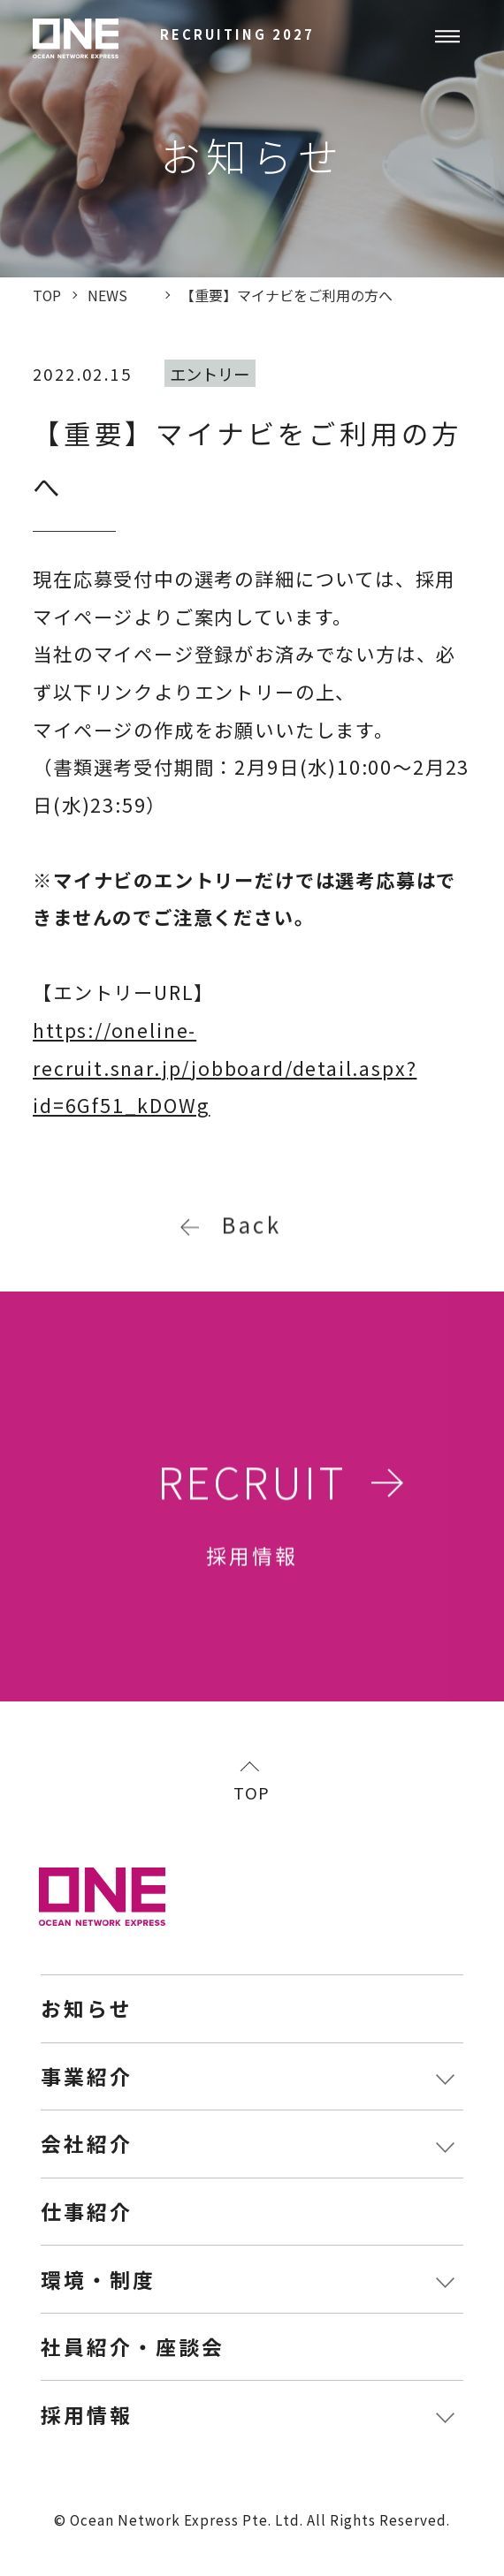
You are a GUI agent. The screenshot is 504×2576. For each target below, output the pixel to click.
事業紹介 (87, 2076)
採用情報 (87, 2414)
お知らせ (87, 2008)
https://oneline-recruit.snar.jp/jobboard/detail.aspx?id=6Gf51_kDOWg (224, 1067)
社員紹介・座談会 (133, 2346)
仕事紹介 (87, 2211)
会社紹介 (87, 2143)
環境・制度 (98, 2279)
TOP (252, 1790)
